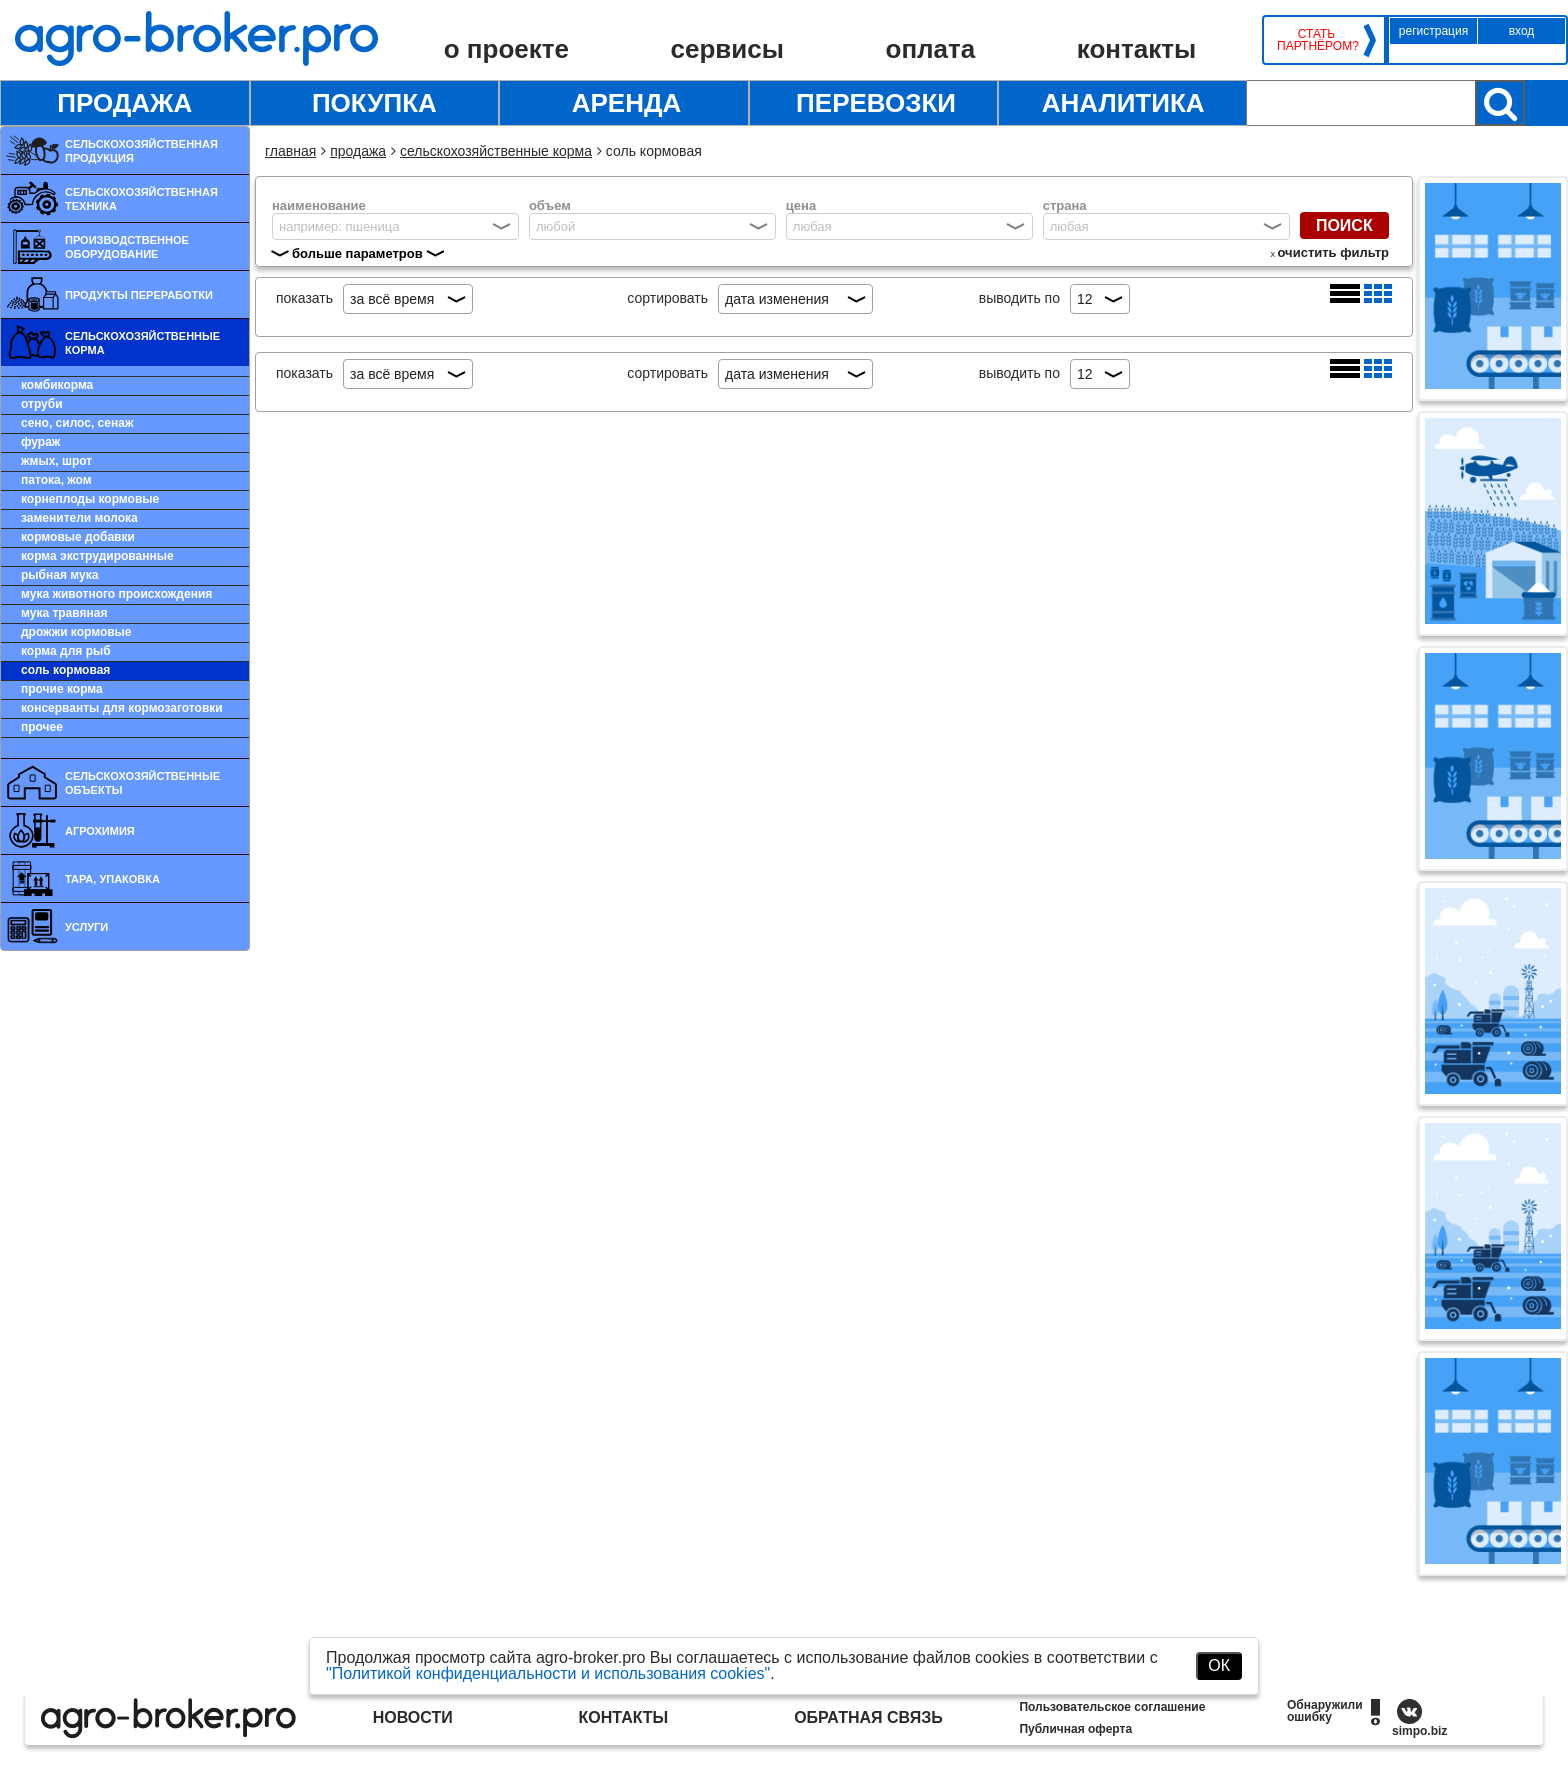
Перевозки (876, 103)
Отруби (42, 404)
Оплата (931, 49)
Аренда (627, 103)
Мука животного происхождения (116, 594)
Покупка (374, 103)
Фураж (40, 442)
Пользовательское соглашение (1112, 1707)
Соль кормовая (65, 670)
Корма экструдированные (97, 556)
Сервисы (727, 49)
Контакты (1136, 49)
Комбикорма (57, 385)
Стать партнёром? (1316, 40)
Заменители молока (79, 518)
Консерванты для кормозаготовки (122, 708)
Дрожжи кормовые (76, 632)
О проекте (506, 49)
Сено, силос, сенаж (77, 423)
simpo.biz (1419, 1731)
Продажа (124, 103)
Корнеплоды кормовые (90, 499)
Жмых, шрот (56, 461)
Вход (1522, 31)
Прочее (42, 727)
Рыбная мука (59, 575)
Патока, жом (56, 480)
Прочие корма (62, 689)
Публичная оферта (1075, 1729)
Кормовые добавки (78, 537)
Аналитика (1123, 103)
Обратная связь (868, 1717)
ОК (1219, 1665)
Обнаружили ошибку (1325, 1711)
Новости (413, 1717)
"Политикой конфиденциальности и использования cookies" (548, 1673)
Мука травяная (64, 613)
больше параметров (357, 253)
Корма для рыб (66, 651)
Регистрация (1433, 31)
